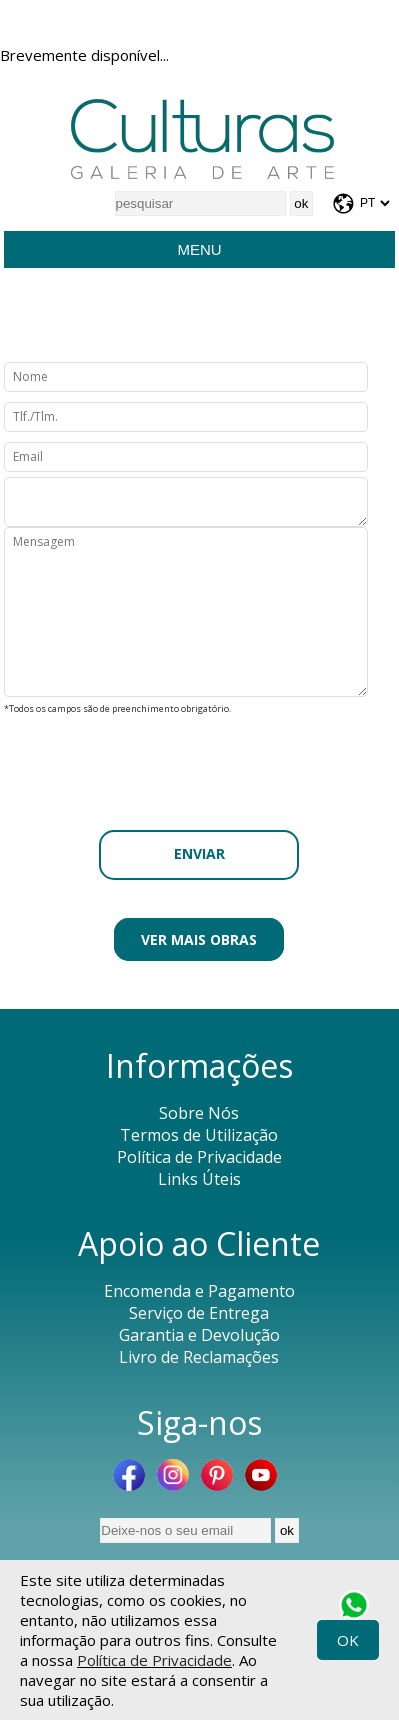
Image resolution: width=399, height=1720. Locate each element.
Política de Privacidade (154, 1660)
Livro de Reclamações (199, 1357)
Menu (199, 249)
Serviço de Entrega (199, 1313)
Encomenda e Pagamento (199, 1291)
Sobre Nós (199, 1113)
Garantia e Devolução (199, 1335)
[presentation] (199, 759)
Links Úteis (199, 1179)
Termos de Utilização (199, 1135)
